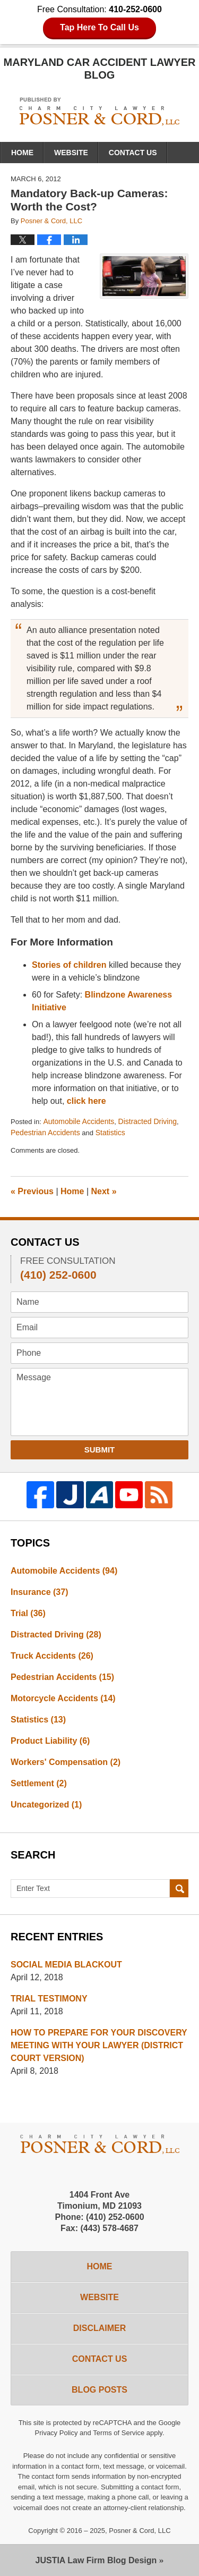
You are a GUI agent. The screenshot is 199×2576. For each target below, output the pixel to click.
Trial (28, 1613)
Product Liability (50, 1740)
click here (86, 1100)
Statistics (110, 1132)
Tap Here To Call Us (99, 27)
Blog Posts (99, 2389)
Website (71, 152)
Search (179, 1889)
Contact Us (133, 152)
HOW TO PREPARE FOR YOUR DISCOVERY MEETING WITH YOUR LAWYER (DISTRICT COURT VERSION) (99, 2045)
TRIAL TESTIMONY (49, 1998)
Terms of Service (118, 2433)
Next (104, 1191)
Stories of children (69, 964)
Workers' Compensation (65, 1762)
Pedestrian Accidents (45, 1132)
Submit (99, 1449)
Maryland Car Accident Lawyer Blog (99, 111)
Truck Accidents (52, 1655)
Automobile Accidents (78, 1121)
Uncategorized (46, 1804)
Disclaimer (99, 2328)
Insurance (39, 1592)
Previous (32, 1191)
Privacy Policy (56, 2433)
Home (22, 152)
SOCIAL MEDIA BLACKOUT (66, 1964)
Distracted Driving (147, 1121)
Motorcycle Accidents (63, 1698)
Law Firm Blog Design (96, 2560)
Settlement (39, 1783)
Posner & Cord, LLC (139, 2531)
